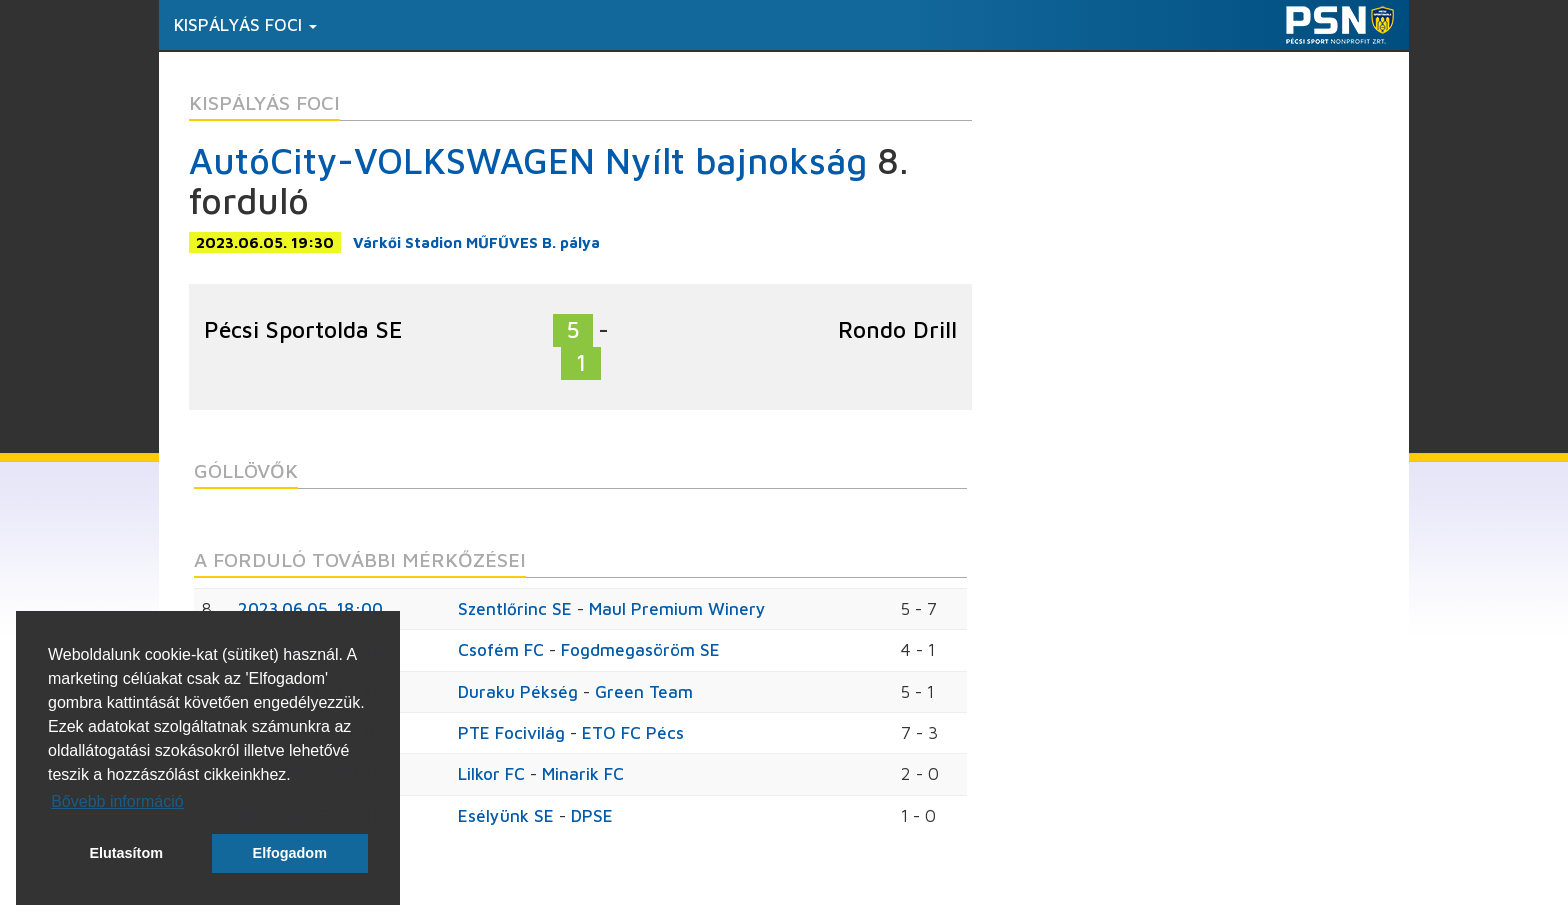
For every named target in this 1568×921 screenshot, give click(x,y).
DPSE (592, 816)
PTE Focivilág (511, 733)
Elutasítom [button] (126, 853)
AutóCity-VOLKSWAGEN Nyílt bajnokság (528, 160)
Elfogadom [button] (290, 853)
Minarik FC (583, 774)
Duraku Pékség (518, 692)
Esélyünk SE (506, 816)
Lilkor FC (491, 774)
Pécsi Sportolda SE (303, 329)
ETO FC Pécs (633, 733)
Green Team (644, 692)
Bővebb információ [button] (117, 801)
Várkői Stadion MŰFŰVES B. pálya (476, 242)
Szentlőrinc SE (515, 609)
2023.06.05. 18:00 (310, 609)
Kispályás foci (245, 25)
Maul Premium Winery (677, 609)
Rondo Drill (897, 329)
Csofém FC (501, 650)
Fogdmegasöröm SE (640, 650)
